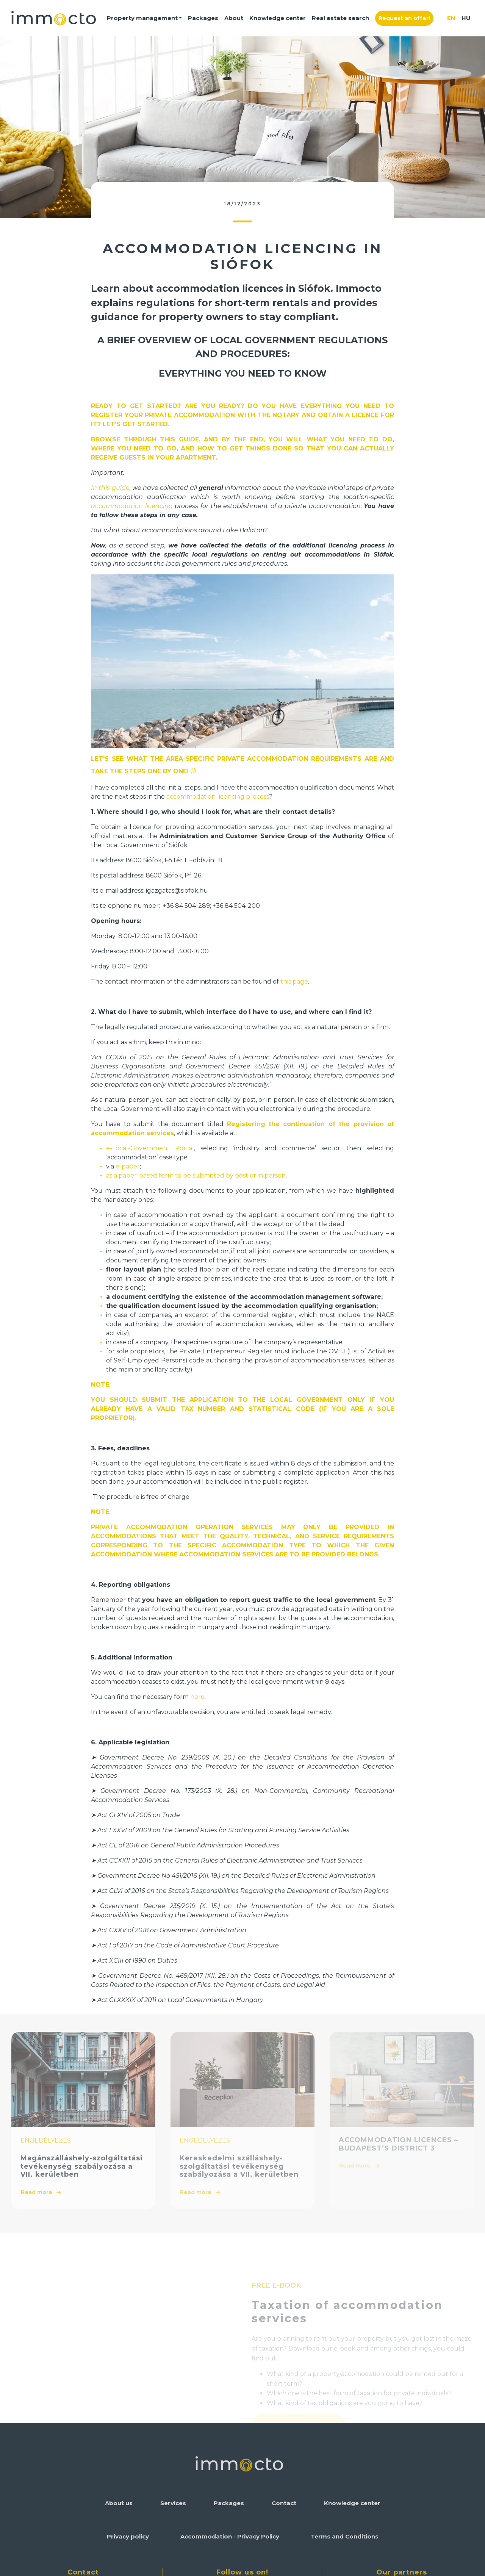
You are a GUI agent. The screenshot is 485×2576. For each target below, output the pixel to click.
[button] (144, 18)
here (197, 1696)
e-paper (128, 1166)
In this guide (110, 487)
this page (294, 981)
